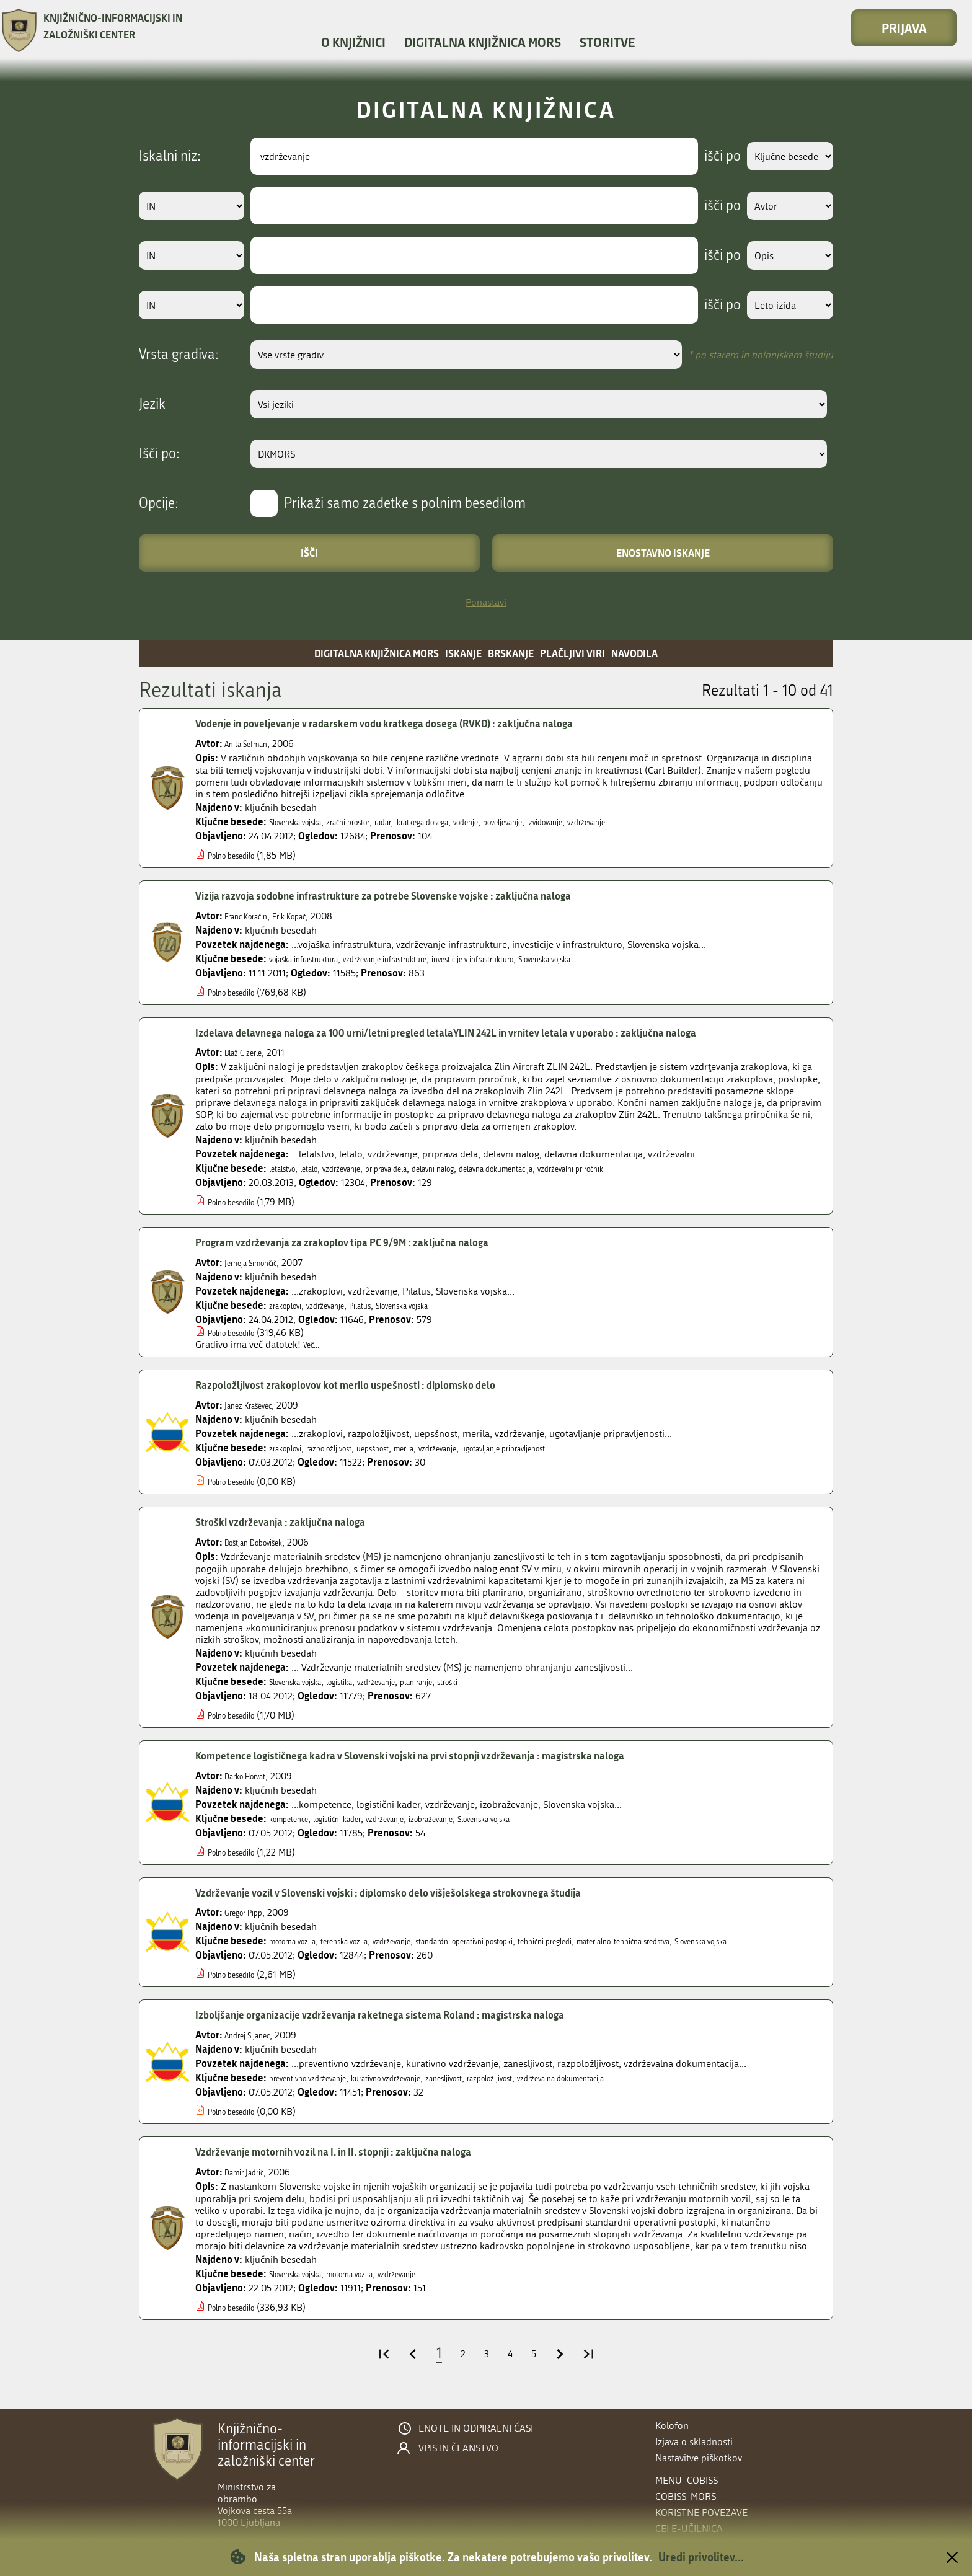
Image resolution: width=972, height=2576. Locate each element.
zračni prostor (374, 822)
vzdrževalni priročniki (663, 1168)
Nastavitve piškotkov (698, 2458)
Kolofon (672, 2426)
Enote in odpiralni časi (475, 2428)
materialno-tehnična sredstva (735, 1941)
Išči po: (159, 454)
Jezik (152, 404)
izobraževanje (479, 1819)
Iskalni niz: (170, 156)
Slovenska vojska (304, 822)
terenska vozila (369, 1941)
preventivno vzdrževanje (320, 2090)
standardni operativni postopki (526, 1941)
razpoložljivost (348, 1448)
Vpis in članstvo (458, 2448)
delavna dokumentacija (564, 1168)
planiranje (461, 1682)
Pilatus (387, 1305)
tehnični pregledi (632, 1941)
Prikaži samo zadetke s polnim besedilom (405, 503)
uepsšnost (406, 1448)
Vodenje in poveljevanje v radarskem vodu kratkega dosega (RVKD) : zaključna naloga (427, 723)
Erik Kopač (311, 916)
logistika (363, 1682)
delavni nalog (481, 1168)
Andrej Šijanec (254, 2047)
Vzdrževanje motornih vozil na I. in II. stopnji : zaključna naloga (365, 2163)
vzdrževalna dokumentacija (651, 2090)
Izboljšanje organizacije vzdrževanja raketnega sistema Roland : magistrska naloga (421, 2026)
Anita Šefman (252, 744)
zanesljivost (498, 2090)
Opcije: (159, 503)
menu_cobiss (686, 2480)
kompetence (295, 1819)
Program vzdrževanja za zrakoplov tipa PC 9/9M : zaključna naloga (375, 1242)
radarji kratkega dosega (459, 822)
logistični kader (359, 1819)
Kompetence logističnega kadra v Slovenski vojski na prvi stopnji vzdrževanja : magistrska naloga (457, 1755)
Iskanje (463, 653)
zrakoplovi (291, 1305)
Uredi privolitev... (701, 2557)
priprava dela (420, 1168)
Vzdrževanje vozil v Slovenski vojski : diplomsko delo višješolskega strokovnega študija (430, 1892)
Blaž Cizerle (248, 1052)
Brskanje (511, 653)
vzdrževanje (687, 822)
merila (446, 1448)
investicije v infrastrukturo (538, 959)
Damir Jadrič (250, 2184)
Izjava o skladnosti (694, 2442)
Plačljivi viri (572, 653)
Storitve (607, 42)
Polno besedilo (239, 855)
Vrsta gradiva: (179, 355)
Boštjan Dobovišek (263, 1542)
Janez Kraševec (255, 1405)
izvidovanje (633, 822)
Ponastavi (486, 602)
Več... (314, 1344)
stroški (502, 1682)
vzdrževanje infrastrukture (422, 959)
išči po (705, 156)
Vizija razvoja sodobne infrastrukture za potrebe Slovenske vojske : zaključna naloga (424, 896)
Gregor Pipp (249, 1912)
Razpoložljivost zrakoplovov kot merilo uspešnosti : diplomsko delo (378, 1385)
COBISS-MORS (685, 2496)
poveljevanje (578, 822)
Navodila (634, 653)
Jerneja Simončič (259, 1262)
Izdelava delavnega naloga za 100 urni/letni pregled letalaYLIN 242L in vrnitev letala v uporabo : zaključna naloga (503, 1033)
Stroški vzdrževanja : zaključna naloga (299, 1522)
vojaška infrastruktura (315, 959)
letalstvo (286, 1168)
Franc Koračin (253, 916)
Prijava (904, 28)
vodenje (530, 822)
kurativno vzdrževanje (422, 2090)
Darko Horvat (252, 1776)
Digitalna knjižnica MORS (482, 42)
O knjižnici (353, 42)
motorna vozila (301, 1941)
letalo (321, 1168)
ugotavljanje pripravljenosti (577, 1448)
